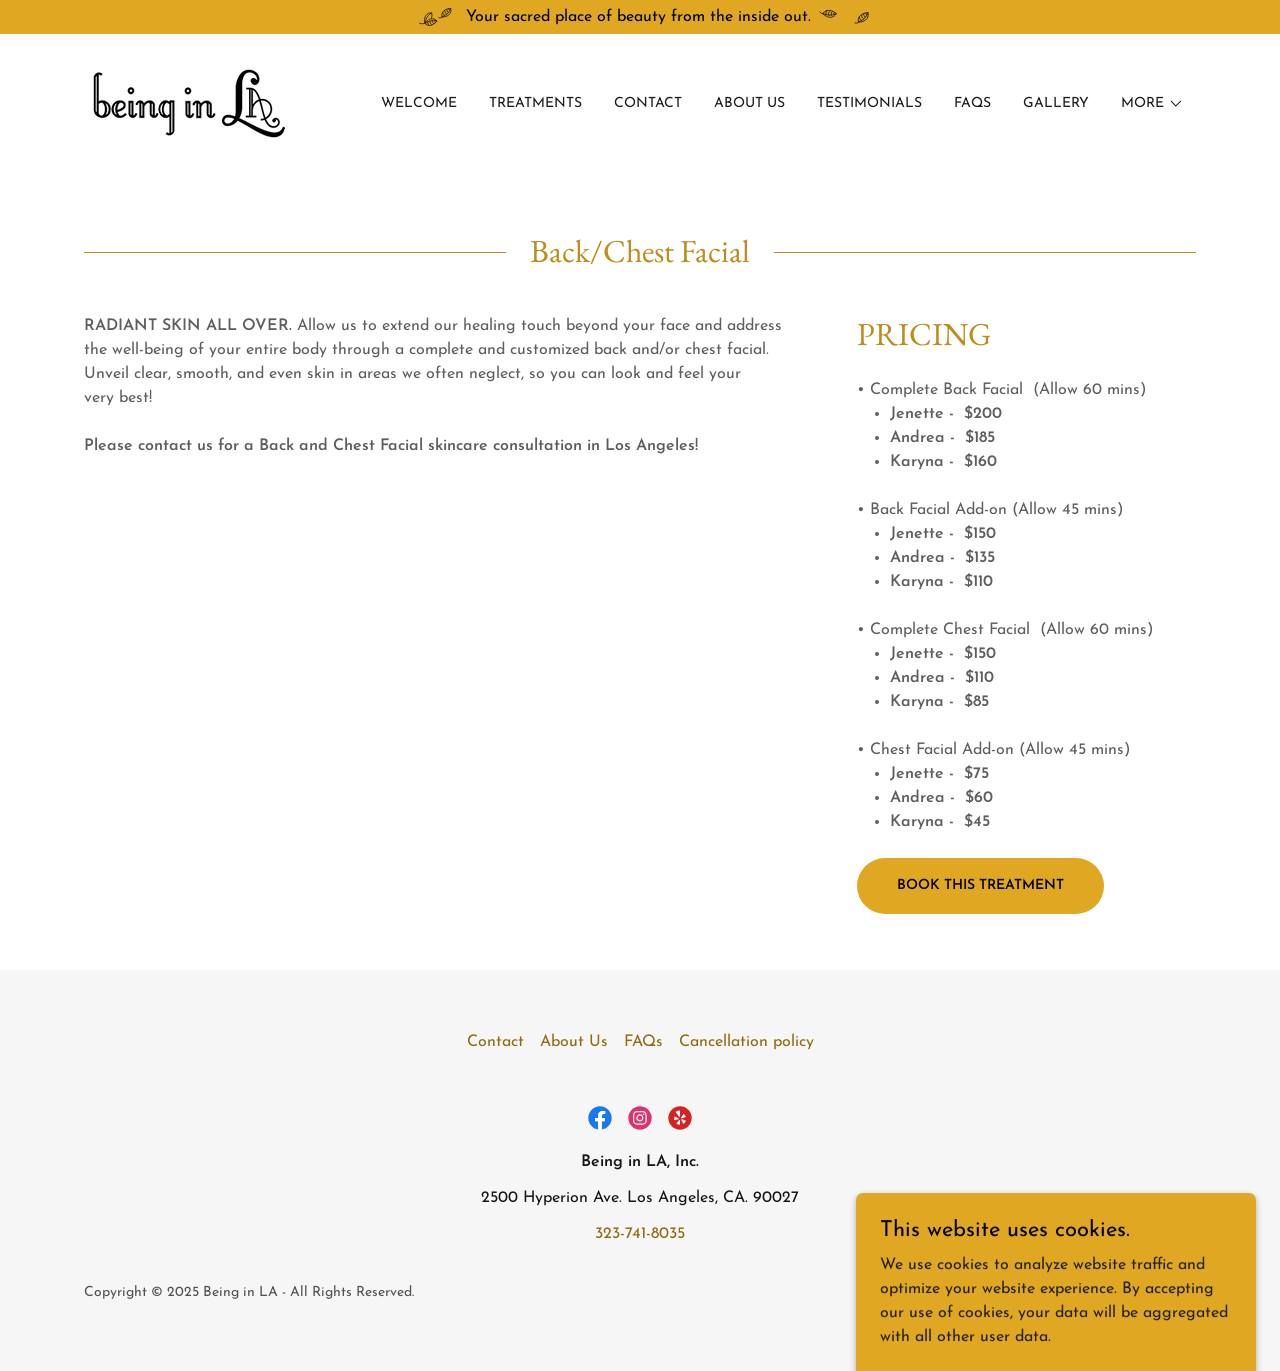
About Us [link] (749, 103)
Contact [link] (648, 103)
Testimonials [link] (869, 103)
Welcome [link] (419, 103)
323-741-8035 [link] (640, 1234)
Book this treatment (980, 885)
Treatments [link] (535, 103)
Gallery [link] (1056, 103)
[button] (1152, 104)
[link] (195, 103)
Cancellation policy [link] (746, 1042)
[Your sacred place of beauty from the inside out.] (640, 17)
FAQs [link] (972, 103)
